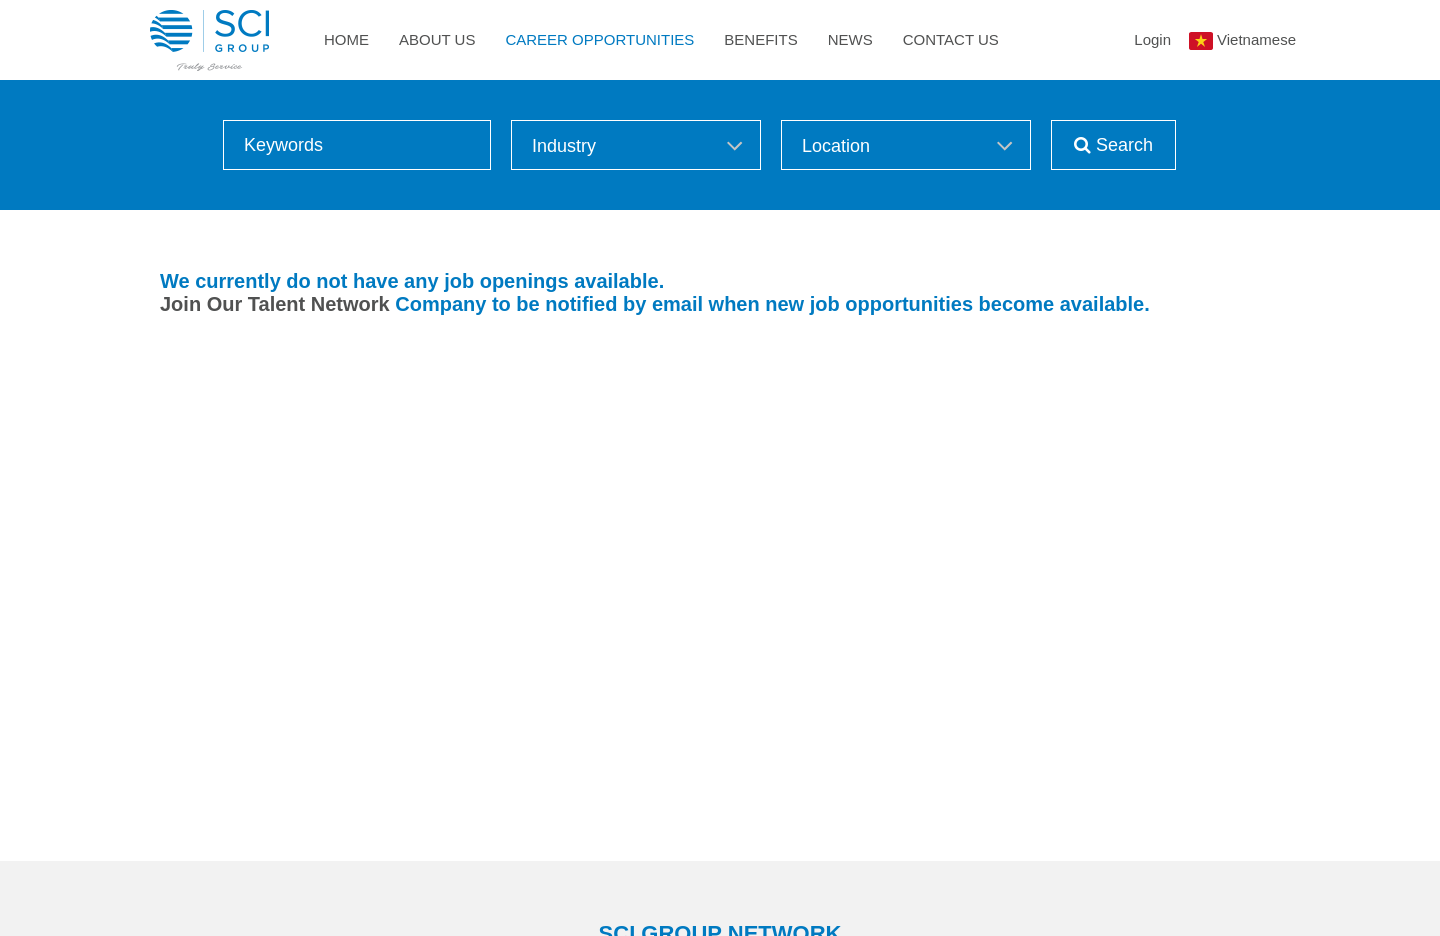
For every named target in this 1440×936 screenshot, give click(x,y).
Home (346, 39)
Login (1152, 39)
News (850, 39)
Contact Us (951, 39)
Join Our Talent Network (275, 304)
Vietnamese (1256, 39)
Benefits (760, 39)
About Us (437, 39)
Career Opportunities (599, 39)
